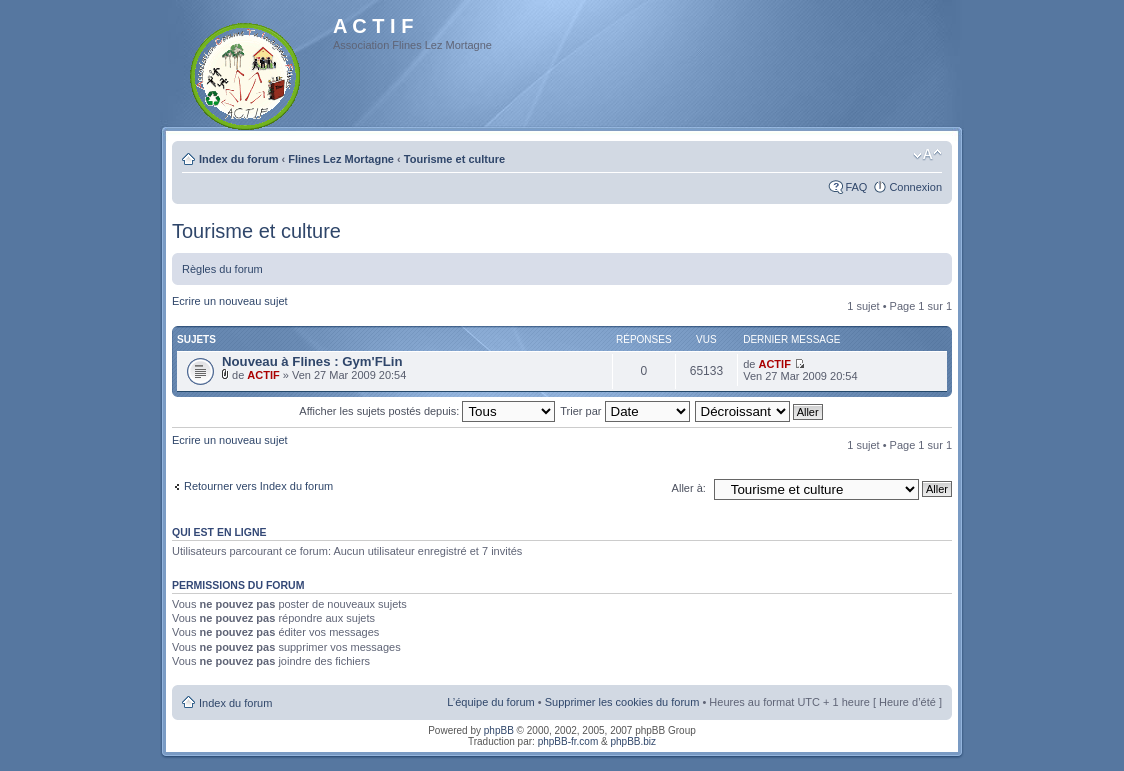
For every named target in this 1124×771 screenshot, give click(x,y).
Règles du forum (222, 269)
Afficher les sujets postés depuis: (427, 411)
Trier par (624, 411)
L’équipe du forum (490, 702)
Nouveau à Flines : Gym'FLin (312, 361)
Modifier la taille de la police (927, 155)
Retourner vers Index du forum (258, 486)
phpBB (499, 730)
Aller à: (689, 488)
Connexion (915, 187)
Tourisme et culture (454, 159)
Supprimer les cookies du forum (622, 702)
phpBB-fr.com (568, 741)
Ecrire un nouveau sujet (230, 301)
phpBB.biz (633, 741)
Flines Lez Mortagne (341, 159)
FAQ (856, 187)
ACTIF (263, 375)
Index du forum (238, 159)
